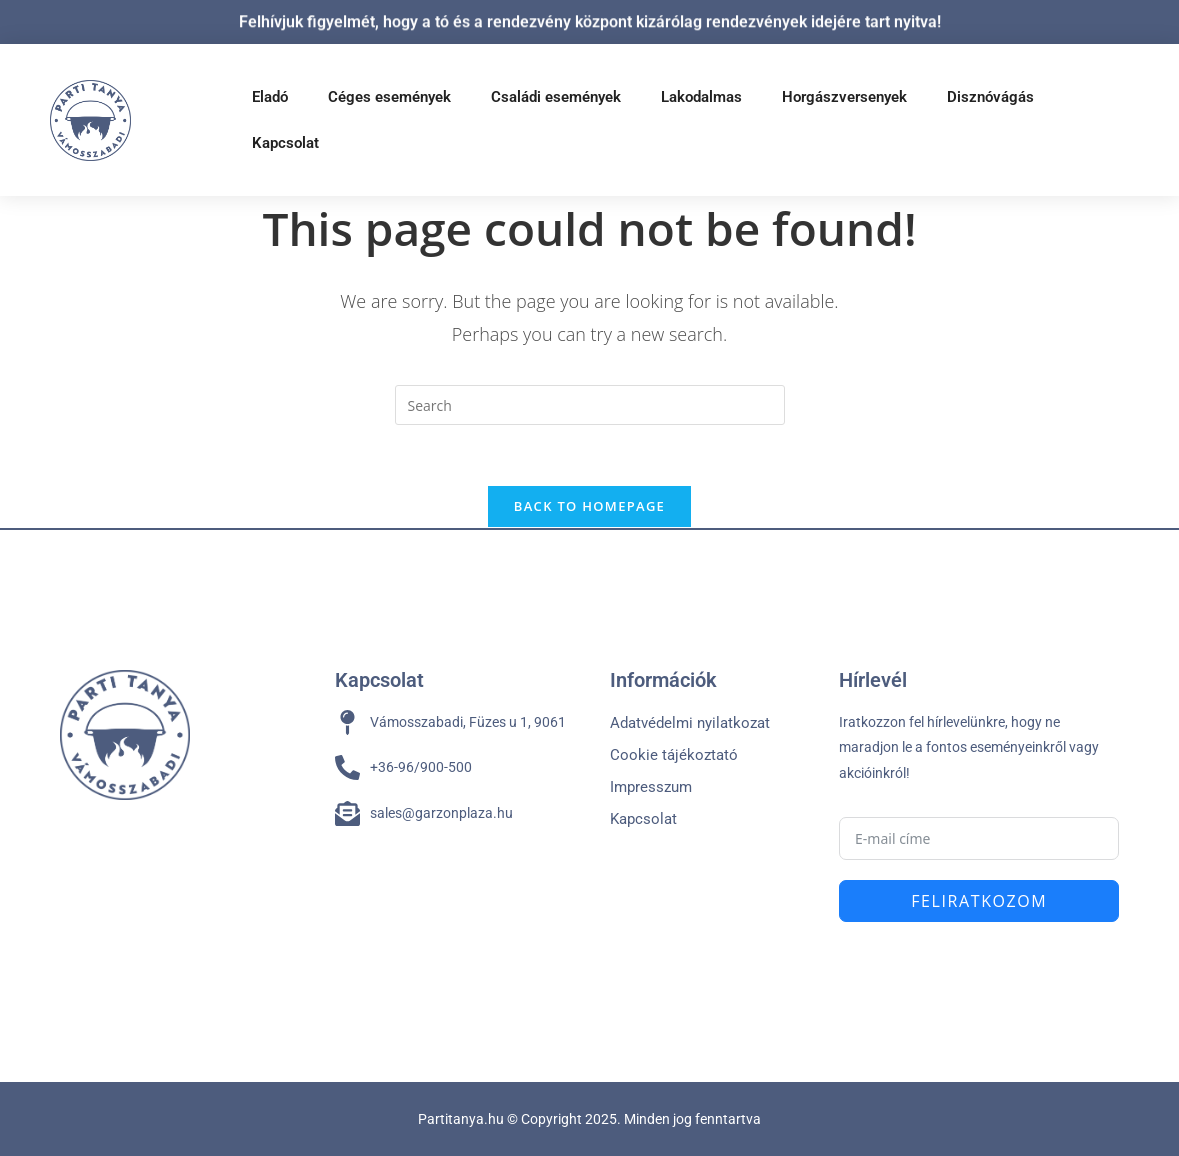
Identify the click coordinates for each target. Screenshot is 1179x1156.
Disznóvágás (990, 97)
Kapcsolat (285, 143)
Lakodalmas (701, 97)
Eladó (270, 97)
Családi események (556, 97)
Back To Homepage (589, 506)
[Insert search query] (590, 405)
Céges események (389, 97)
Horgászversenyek (844, 97)
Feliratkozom (979, 901)
